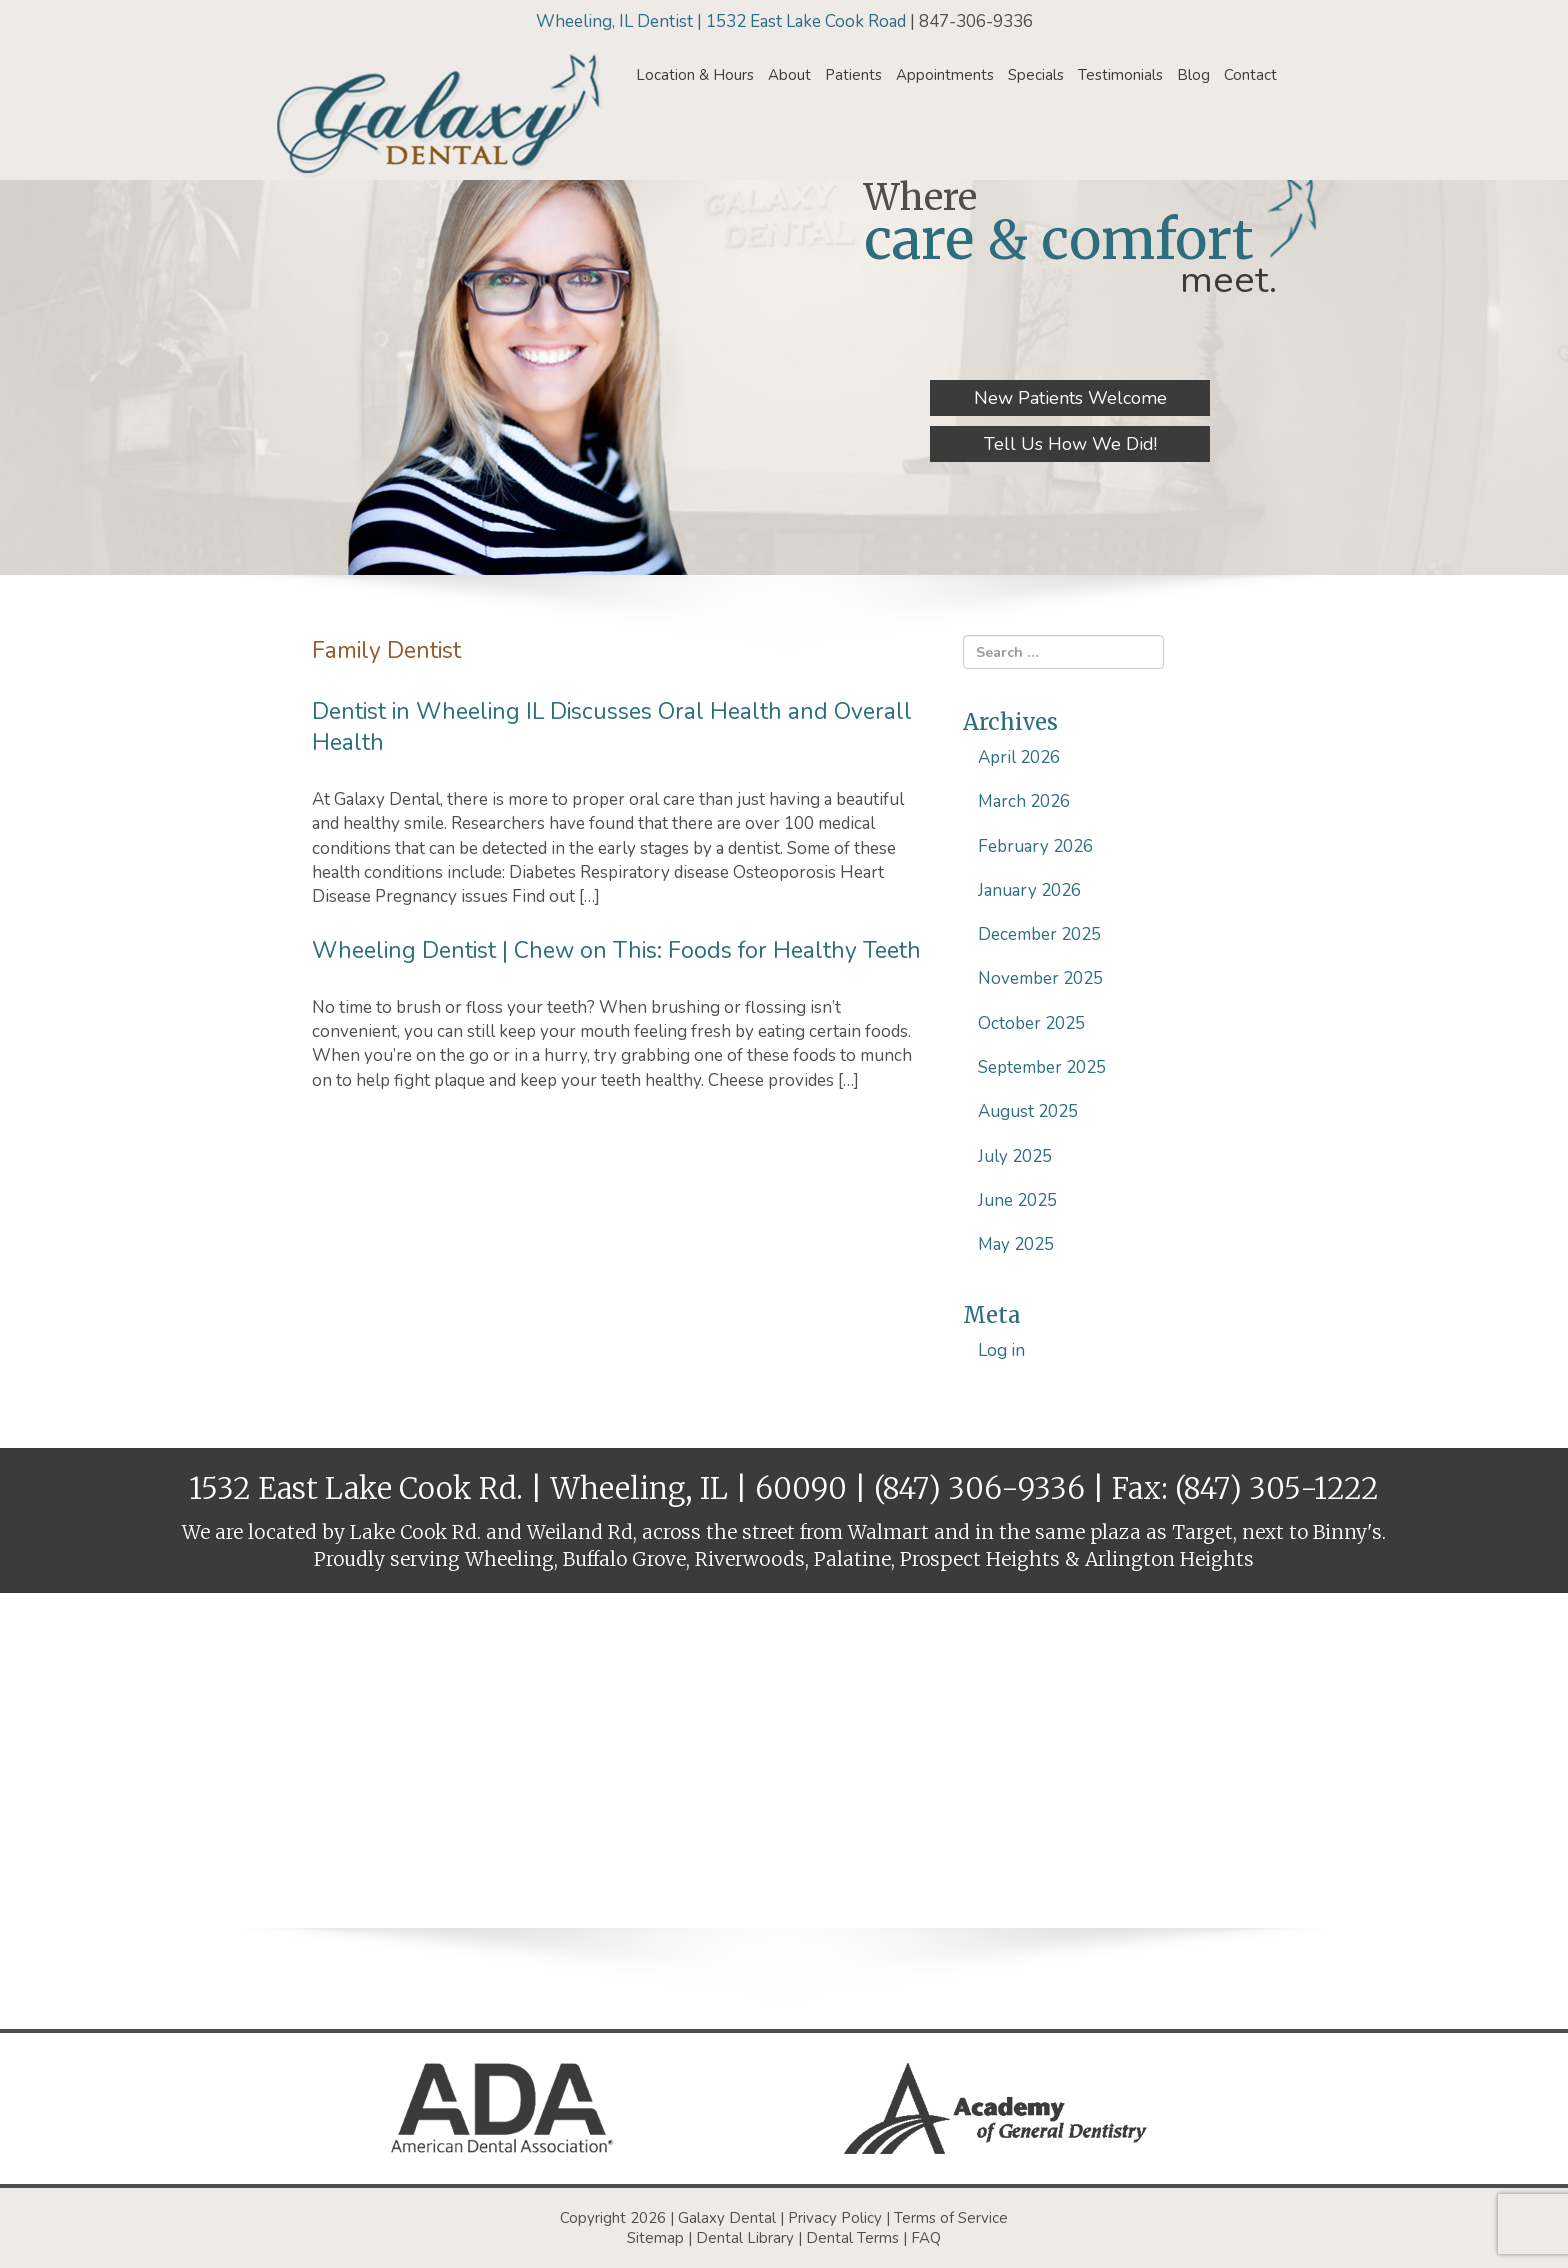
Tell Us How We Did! (1070, 444)
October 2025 (1031, 1023)
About (789, 75)
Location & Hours (695, 75)
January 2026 (1029, 890)
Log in (1001, 1350)
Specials (1036, 75)
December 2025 (1039, 934)
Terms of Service (951, 2218)
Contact (1250, 75)
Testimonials (1120, 75)
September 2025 (1042, 1067)
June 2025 (1017, 1200)
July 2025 (1015, 1156)
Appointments (945, 75)
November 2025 (1040, 978)
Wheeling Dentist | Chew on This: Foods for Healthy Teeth (616, 950)
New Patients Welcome (1070, 398)
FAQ (926, 2238)
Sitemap (655, 2238)
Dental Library (745, 2238)
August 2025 (1028, 1111)
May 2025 (1016, 1244)
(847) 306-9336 (979, 1488)
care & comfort (1059, 239)
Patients (853, 75)
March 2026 (1024, 801)
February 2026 (1035, 846)
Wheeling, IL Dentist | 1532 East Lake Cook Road (723, 21)
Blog (1193, 75)
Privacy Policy (835, 2218)
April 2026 (1019, 757)
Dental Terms (852, 2238)
